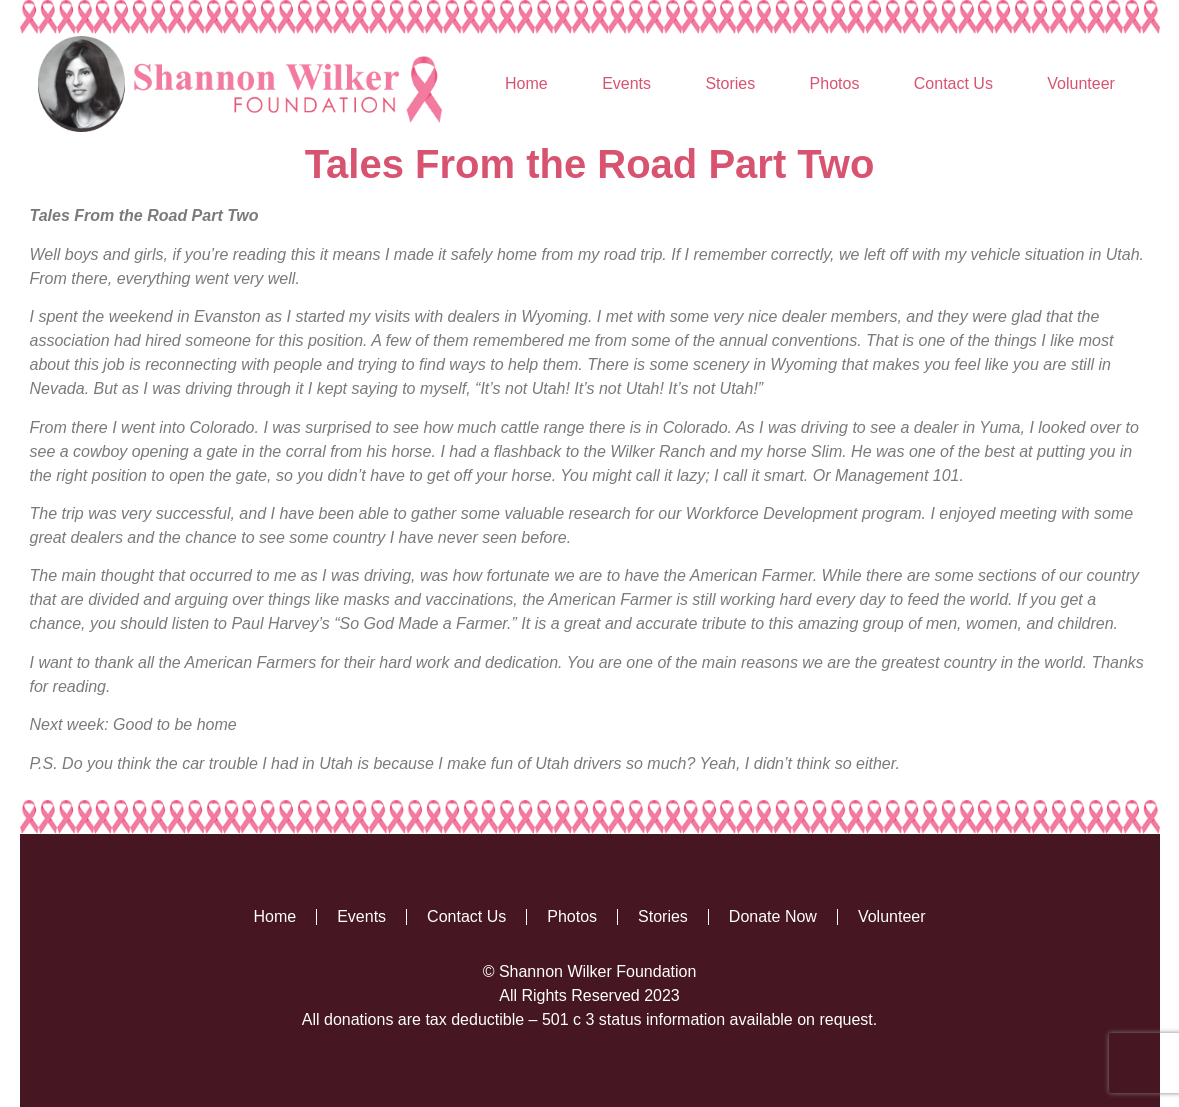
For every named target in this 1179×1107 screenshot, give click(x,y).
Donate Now (773, 916)
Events (626, 83)
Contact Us (953, 83)
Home (526, 83)
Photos (835, 83)
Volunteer (1081, 83)
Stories (730, 83)
